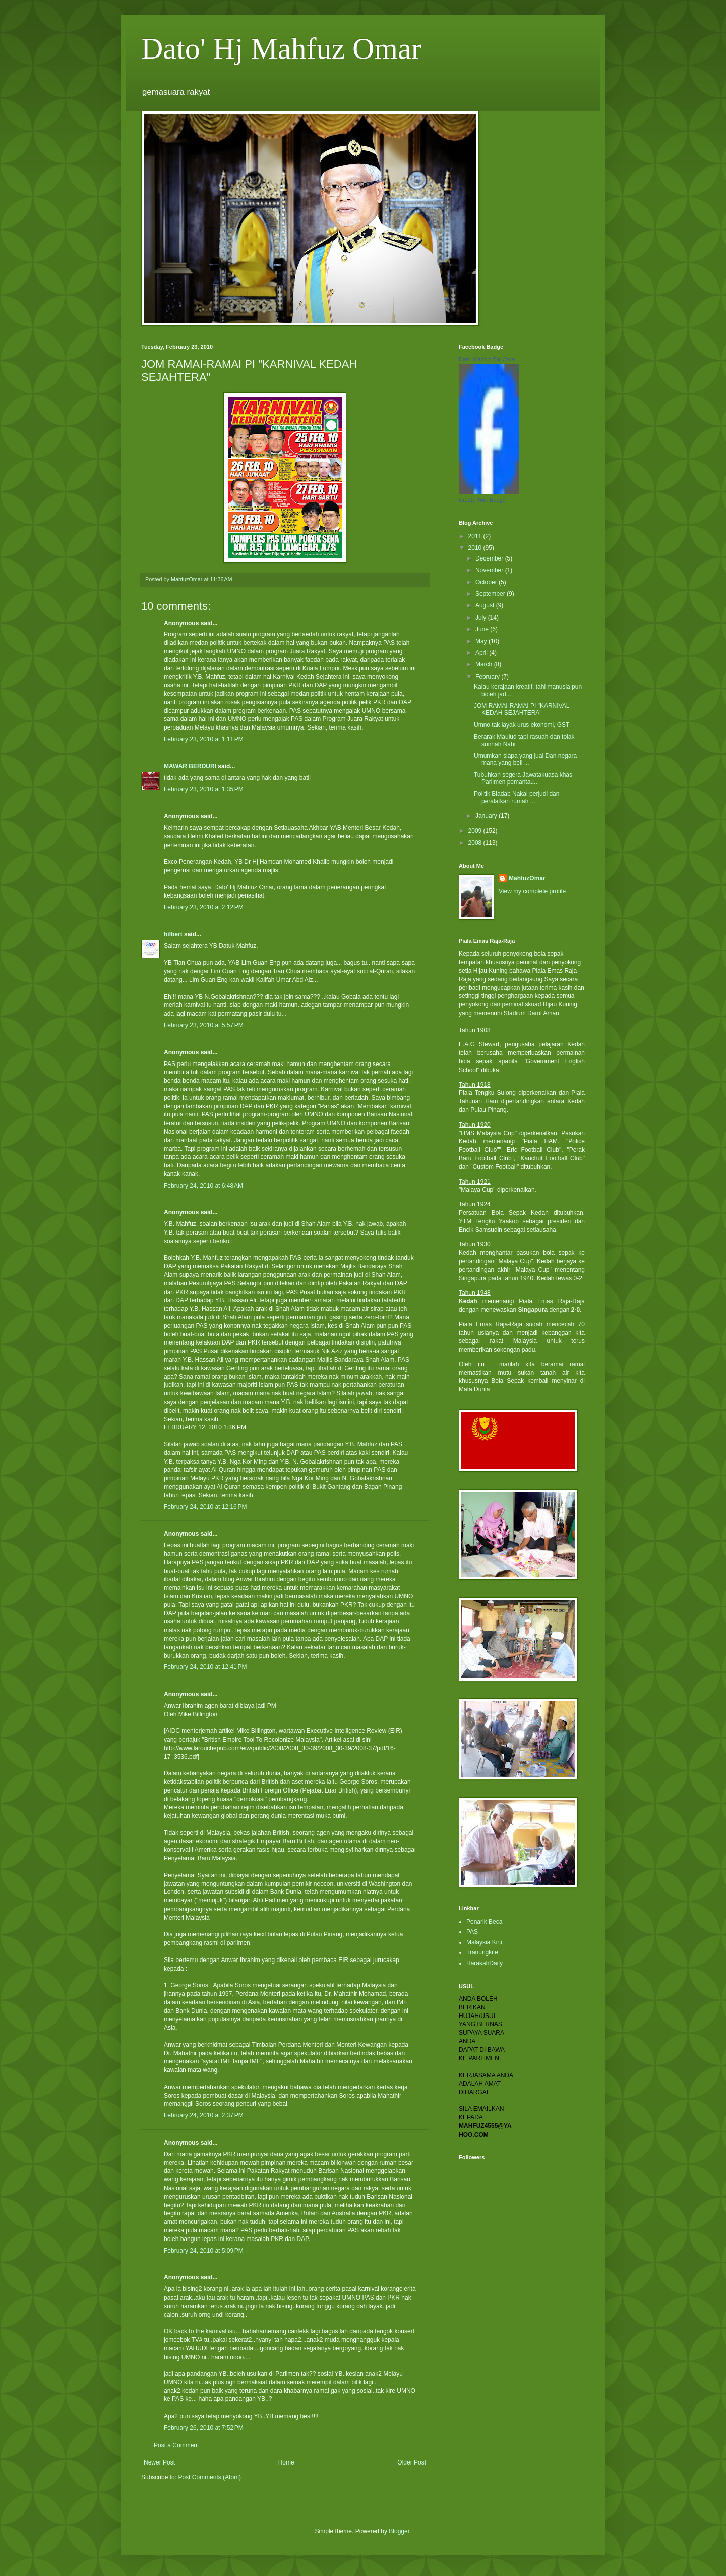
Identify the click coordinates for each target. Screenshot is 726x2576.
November (490, 570)
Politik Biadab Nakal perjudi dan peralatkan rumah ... (516, 797)
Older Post (411, 2462)
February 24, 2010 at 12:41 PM (205, 1666)
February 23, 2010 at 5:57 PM (204, 1025)
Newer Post (159, 2462)
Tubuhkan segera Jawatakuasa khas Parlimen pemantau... (523, 778)
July (481, 617)
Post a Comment (176, 2445)
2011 (475, 536)
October (487, 582)
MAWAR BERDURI (190, 766)
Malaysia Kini (484, 1942)
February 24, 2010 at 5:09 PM (204, 2250)
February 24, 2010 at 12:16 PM (205, 1506)
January (487, 815)
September (491, 593)
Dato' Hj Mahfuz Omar (281, 48)
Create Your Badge (482, 500)
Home (286, 2462)
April (482, 652)
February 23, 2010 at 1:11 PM (204, 739)
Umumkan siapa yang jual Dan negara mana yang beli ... (525, 759)
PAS (472, 1931)
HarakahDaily (484, 1963)
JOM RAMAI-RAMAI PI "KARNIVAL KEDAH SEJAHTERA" (521, 709)
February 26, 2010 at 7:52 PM (204, 2427)
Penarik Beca (484, 1921)
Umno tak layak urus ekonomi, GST (521, 725)
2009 (475, 830)
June (482, 629)
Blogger (399, 2531)
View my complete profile (532, 891)
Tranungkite (482, 1952)
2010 (475, 547)
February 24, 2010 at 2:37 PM (204, 2115)
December (490, 558)
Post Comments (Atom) (209, 2477)
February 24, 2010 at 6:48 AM (203, 1185)
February (488, 676)
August (485, 605)
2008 (475, 842)
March (484, 664)
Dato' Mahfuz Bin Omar (487, 359)
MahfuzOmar (527, 878)
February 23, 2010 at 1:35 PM (204, 789)
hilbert (173, 934)
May (482, 641)
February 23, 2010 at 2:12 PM (204, 907)
